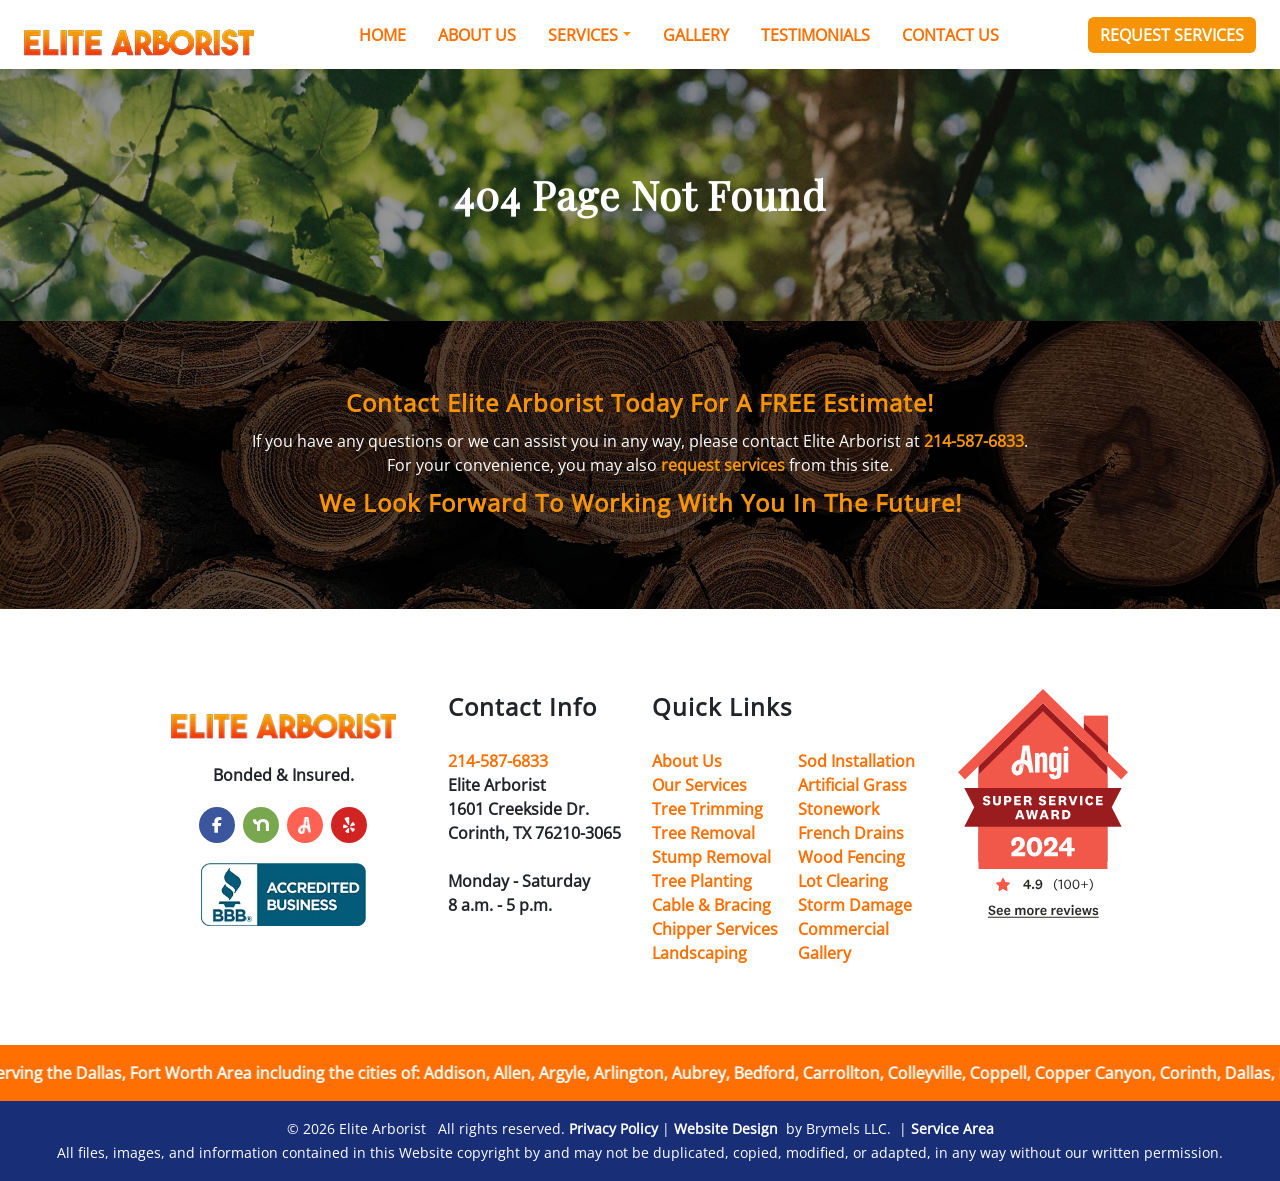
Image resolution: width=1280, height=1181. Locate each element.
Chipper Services (715, 929)
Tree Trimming (707, 809)
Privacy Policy (613, 1128)
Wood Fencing (851, 857)
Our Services (699, 785)
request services (723, 465)
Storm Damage (855, 905)
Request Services (1172, 35)
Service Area (952, 1128)
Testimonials (815, 35)
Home (382, 35)
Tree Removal (703, 833)
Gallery (696, 35)
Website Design (726, 1128)
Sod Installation (856, 761)
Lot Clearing (843, 881)
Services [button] (583, 35)
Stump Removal (711, 857)
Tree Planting (702, 881)
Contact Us (950, 35)
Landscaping (699, 953)
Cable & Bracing (711, 905)
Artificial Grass (852, 785)
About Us (477, 35)
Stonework (838, 809)
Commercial (843, 929)
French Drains (851, 833)
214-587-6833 (974, 441)
